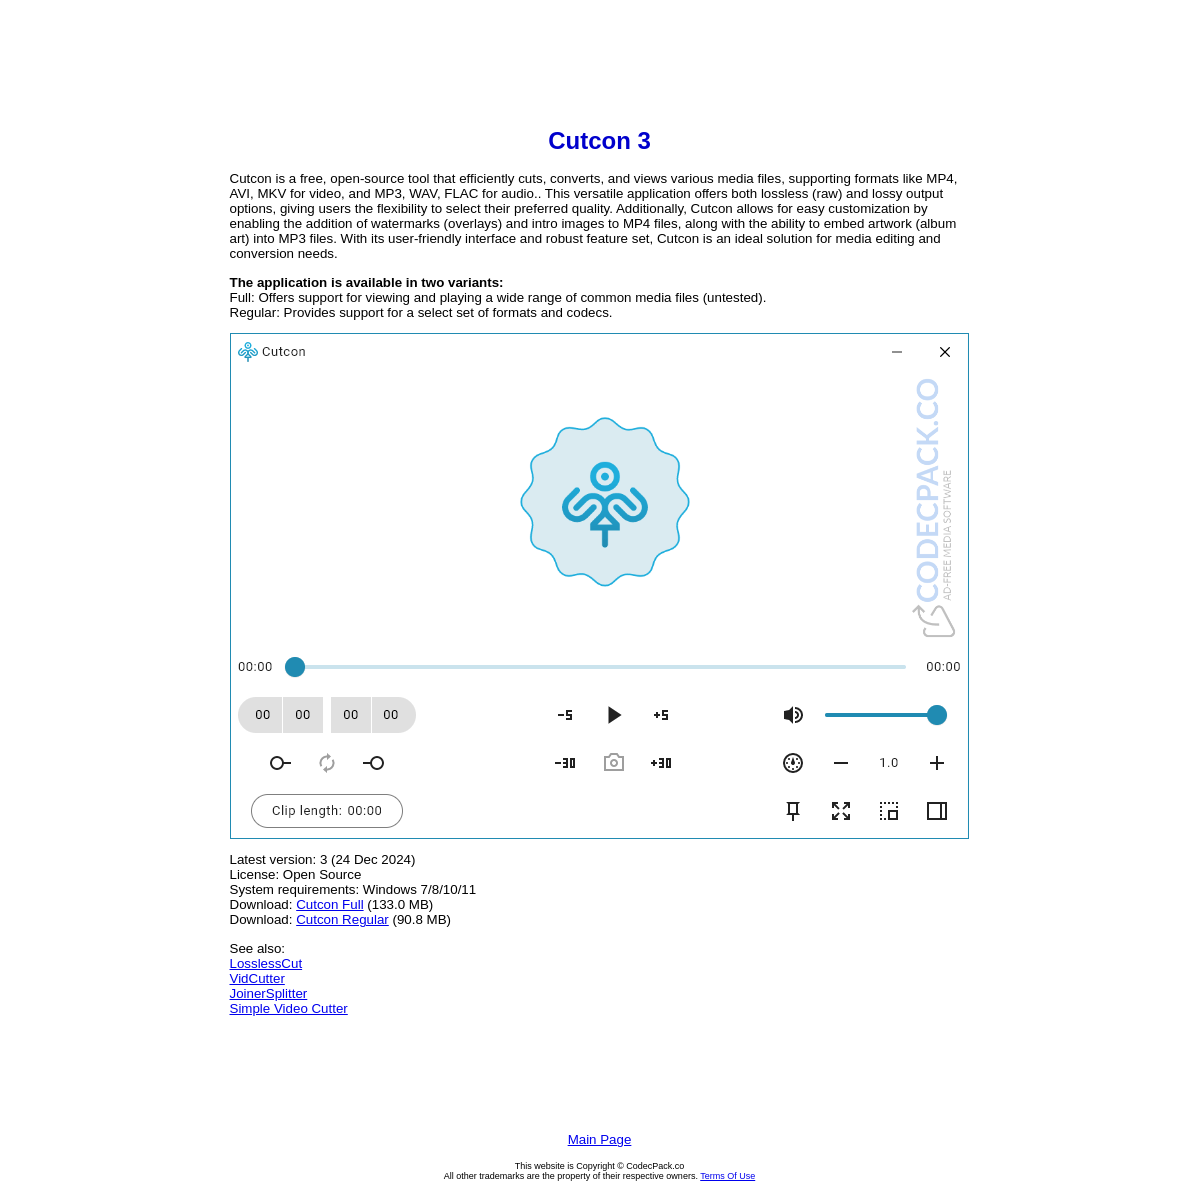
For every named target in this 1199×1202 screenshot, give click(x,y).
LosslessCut (266, 963)
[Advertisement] (600, 66)
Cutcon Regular (342, 919)
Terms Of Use (727, 1176)
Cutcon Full (329, 904)
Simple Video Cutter (289, 1008)
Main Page (600, 1139)
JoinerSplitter (269, 993)
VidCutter (257, 978)
